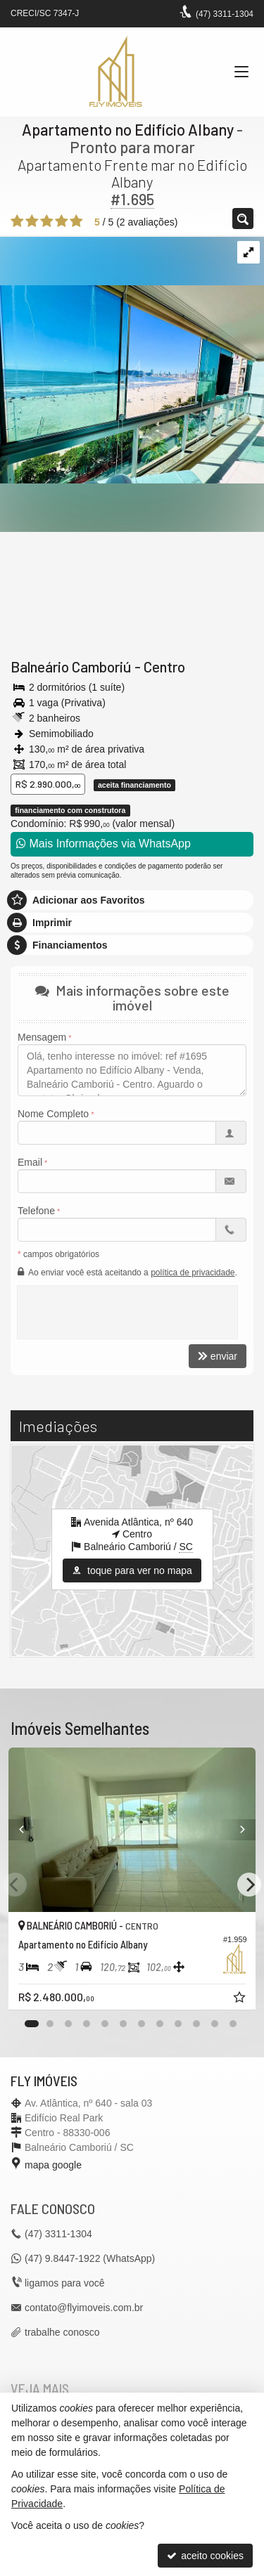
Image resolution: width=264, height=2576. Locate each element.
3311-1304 (224, 14)
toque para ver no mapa (132, 1570)
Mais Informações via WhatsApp (103, 844)
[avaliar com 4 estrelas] (61, 221)
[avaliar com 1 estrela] (17, 221)
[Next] (249, 1885)
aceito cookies (205, 2555)
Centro (164, 666)
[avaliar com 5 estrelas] (76, 221)
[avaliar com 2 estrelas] (32, 221)
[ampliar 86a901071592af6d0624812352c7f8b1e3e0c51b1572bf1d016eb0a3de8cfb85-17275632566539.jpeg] (132, 359)
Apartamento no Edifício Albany (128, 129)
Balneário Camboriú (71, 666)
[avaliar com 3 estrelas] (47, 221)
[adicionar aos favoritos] (241, 1999)
